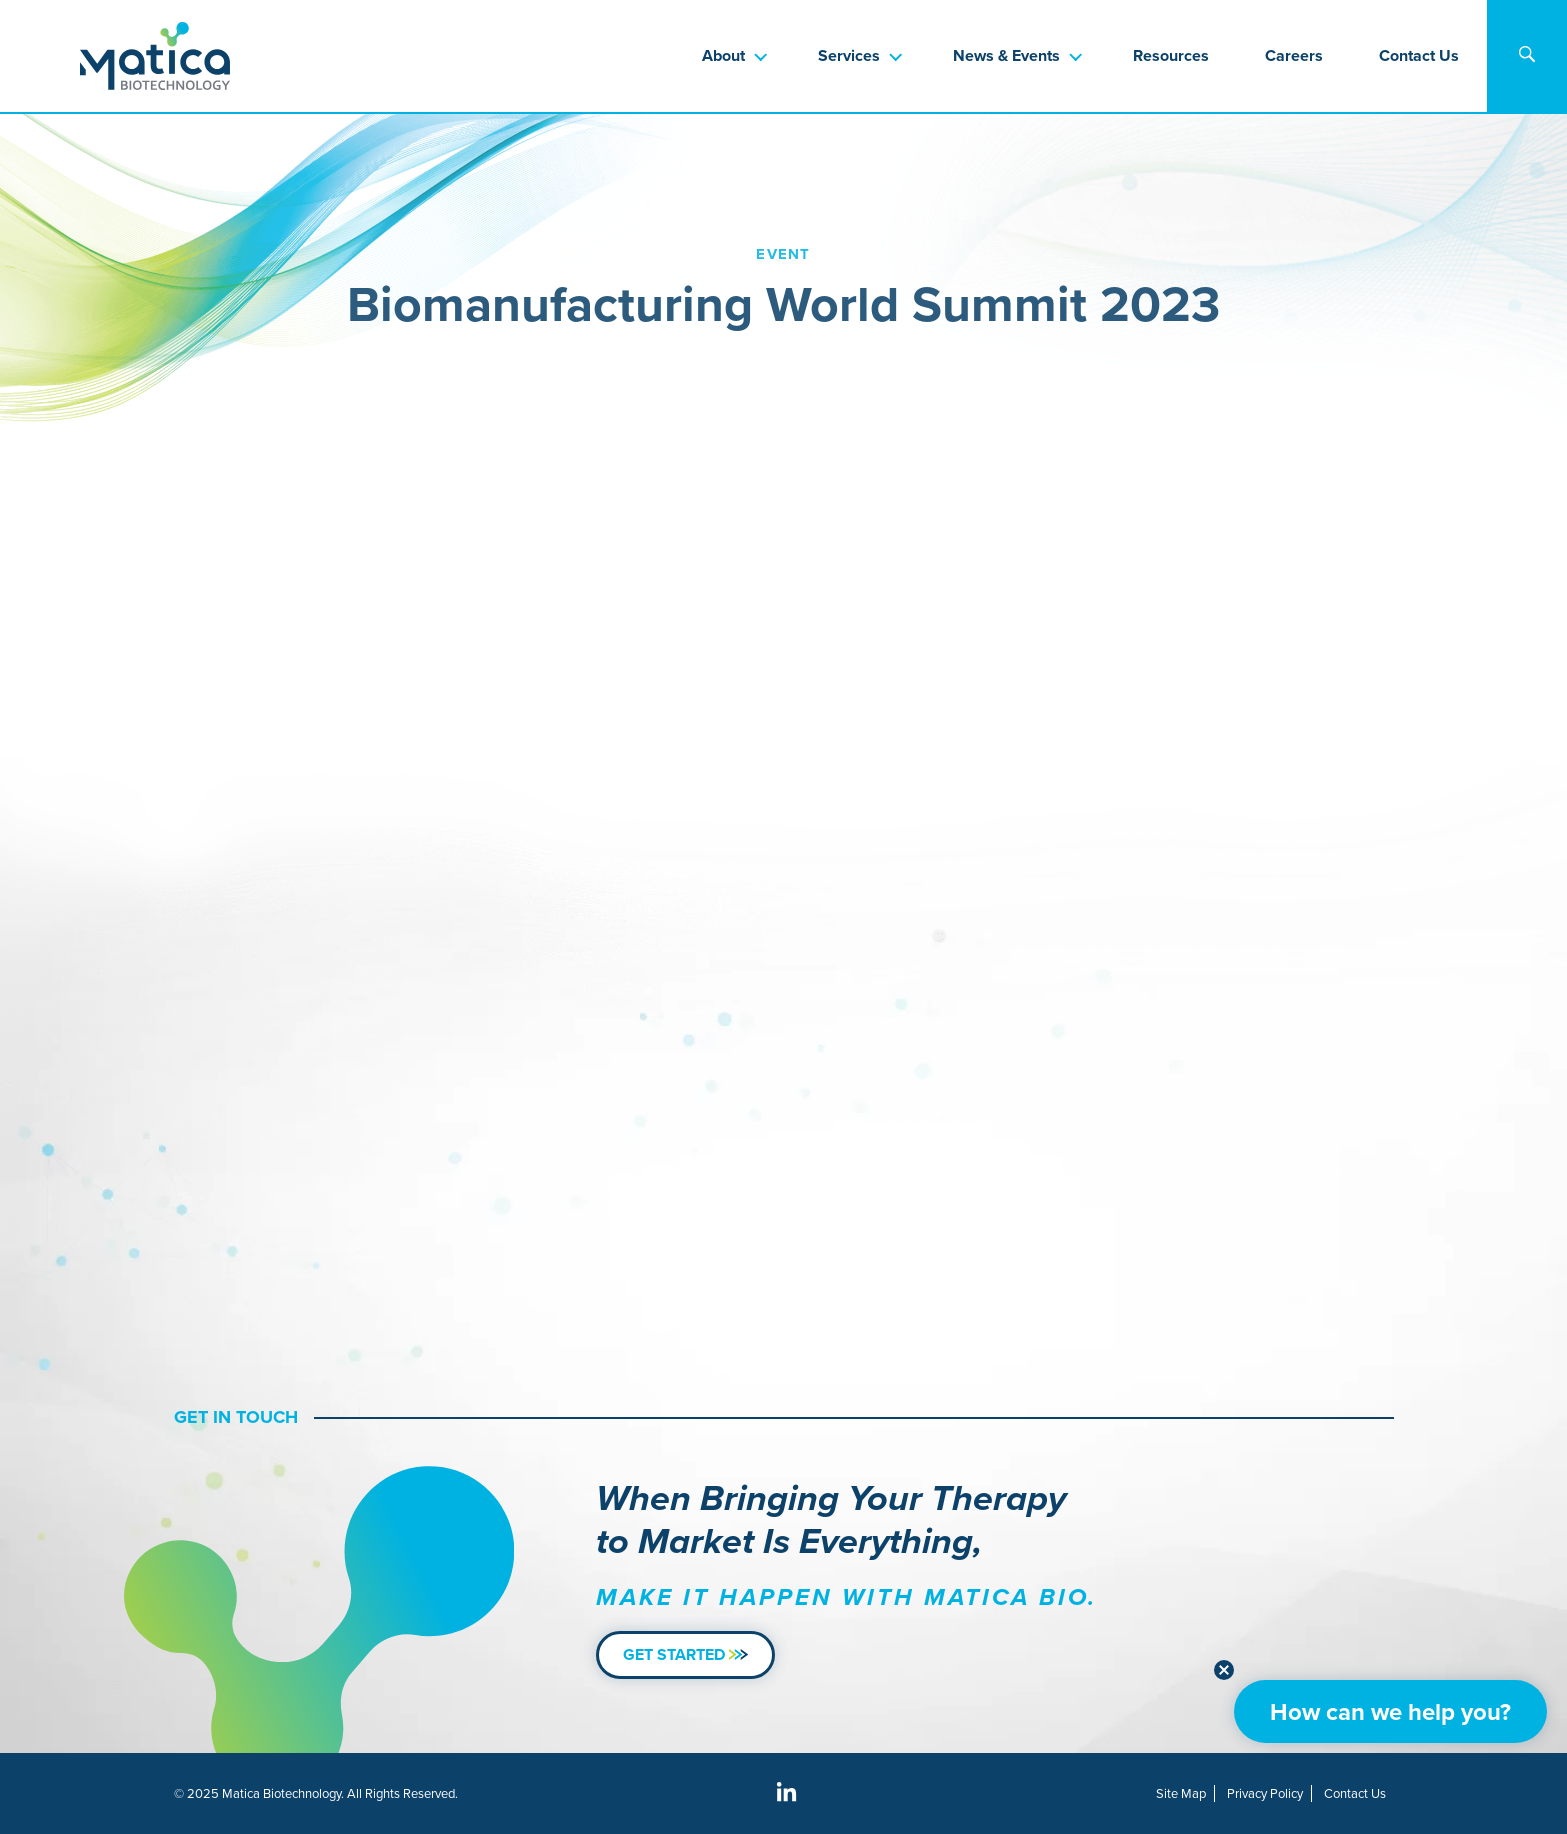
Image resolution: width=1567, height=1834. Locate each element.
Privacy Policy (1265, 1793)
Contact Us (1419, 55)
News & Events (1006, 55)
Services (849, 55)
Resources (1171, 55)
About (723, 55)
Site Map (1181, 1793)
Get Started (685, 1654)
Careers (1294, 55)
